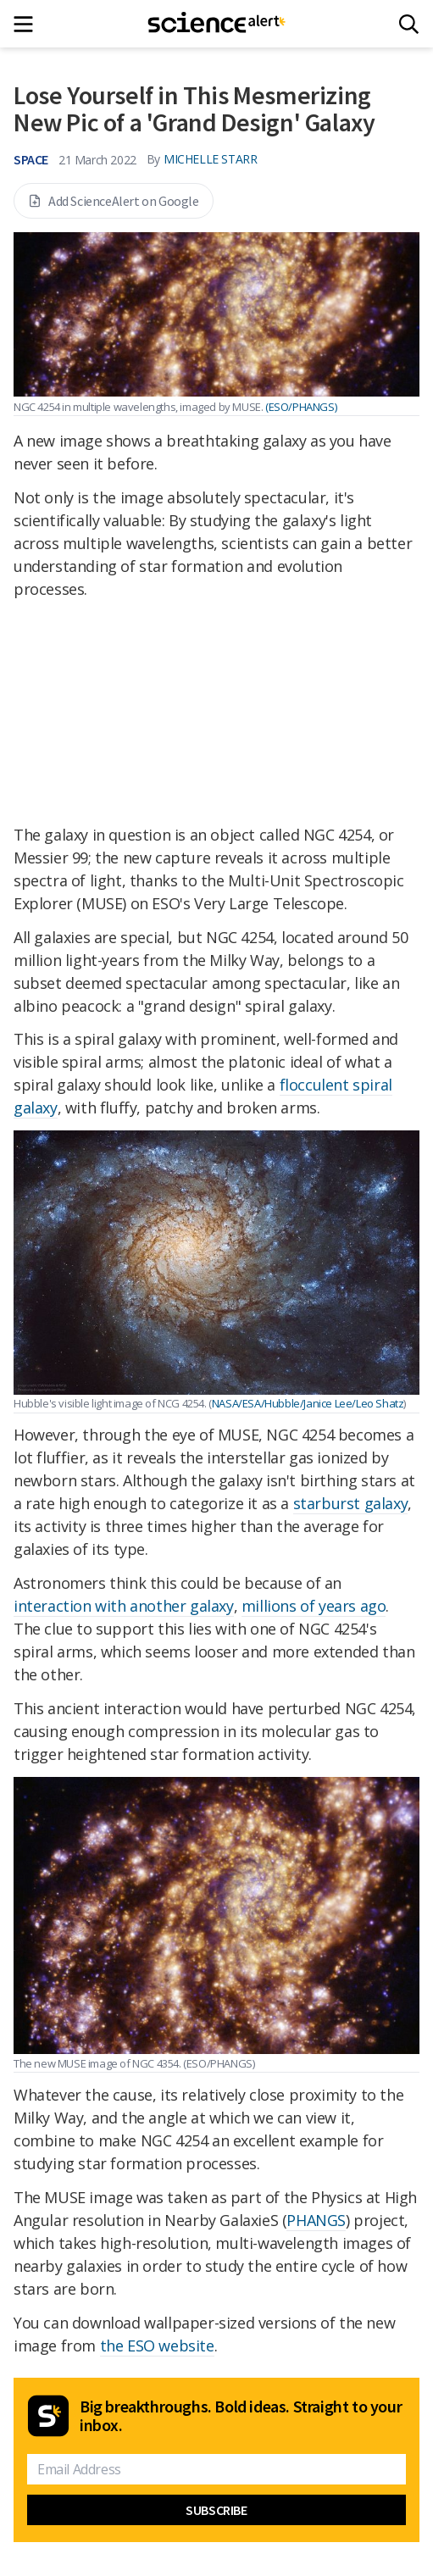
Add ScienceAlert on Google (113, 200)
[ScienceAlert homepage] (216, 24)
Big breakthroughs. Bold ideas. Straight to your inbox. (241, 2415)
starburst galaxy (350, 1503)
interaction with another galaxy (124, 1606)
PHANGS (316, 2220)
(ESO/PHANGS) (300, 406)
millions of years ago (313, 1606)
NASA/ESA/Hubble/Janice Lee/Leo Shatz (308, 1403)
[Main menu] (28, 24)
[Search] (408, 24)
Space (31, 159)
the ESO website (157, 2345)
